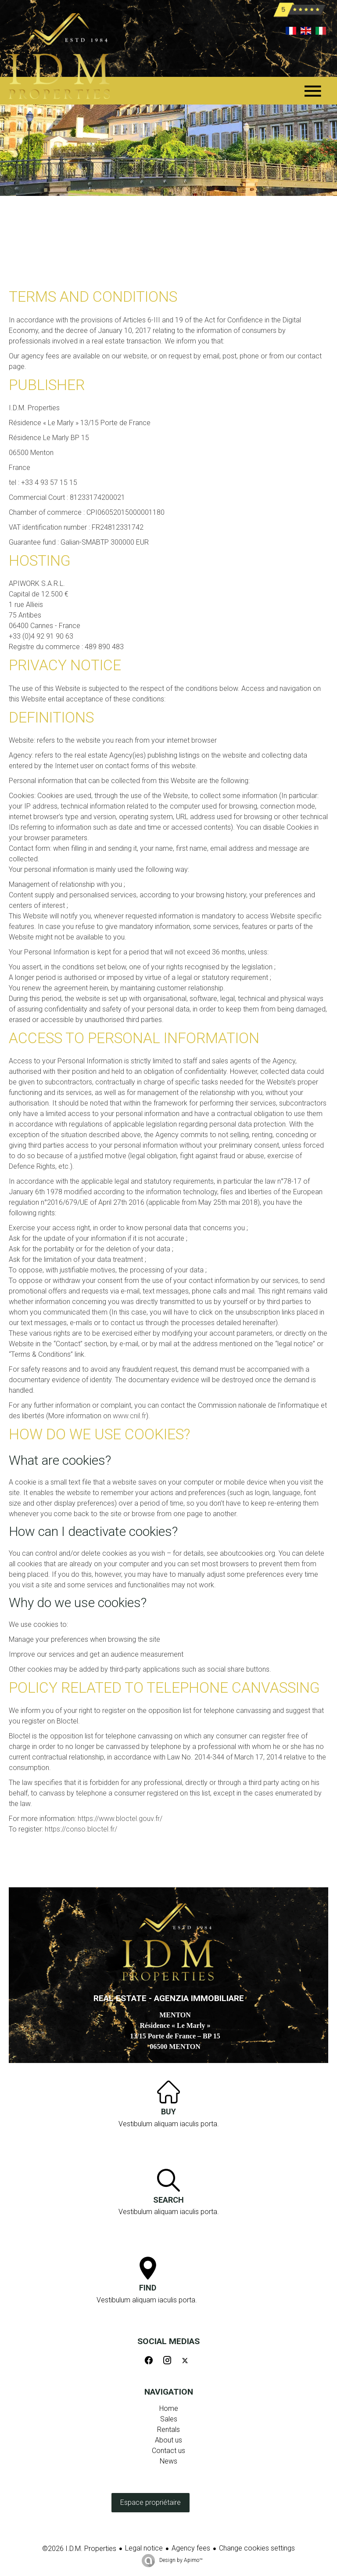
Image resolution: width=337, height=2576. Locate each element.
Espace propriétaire (150, 2502)
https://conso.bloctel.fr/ (81, 1829)
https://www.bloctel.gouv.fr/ (120, 1818)
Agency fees (191, 2548)
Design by (180, 2560)
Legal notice (144, 2548)
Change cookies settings (257, 2548)
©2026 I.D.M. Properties (79, 2548)
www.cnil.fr (129, 1416)
